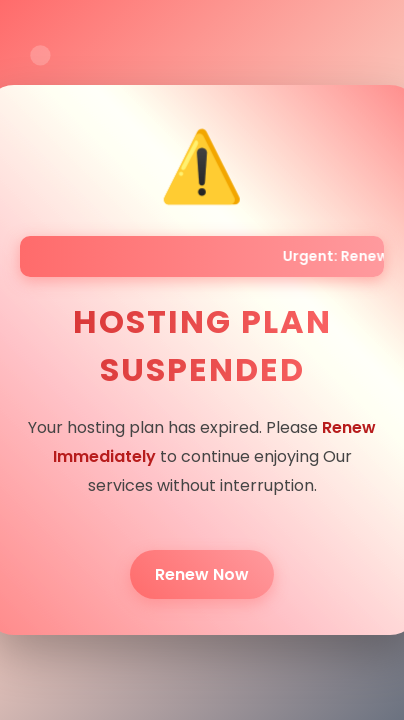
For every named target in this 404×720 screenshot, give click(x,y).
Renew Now (202, 574)
